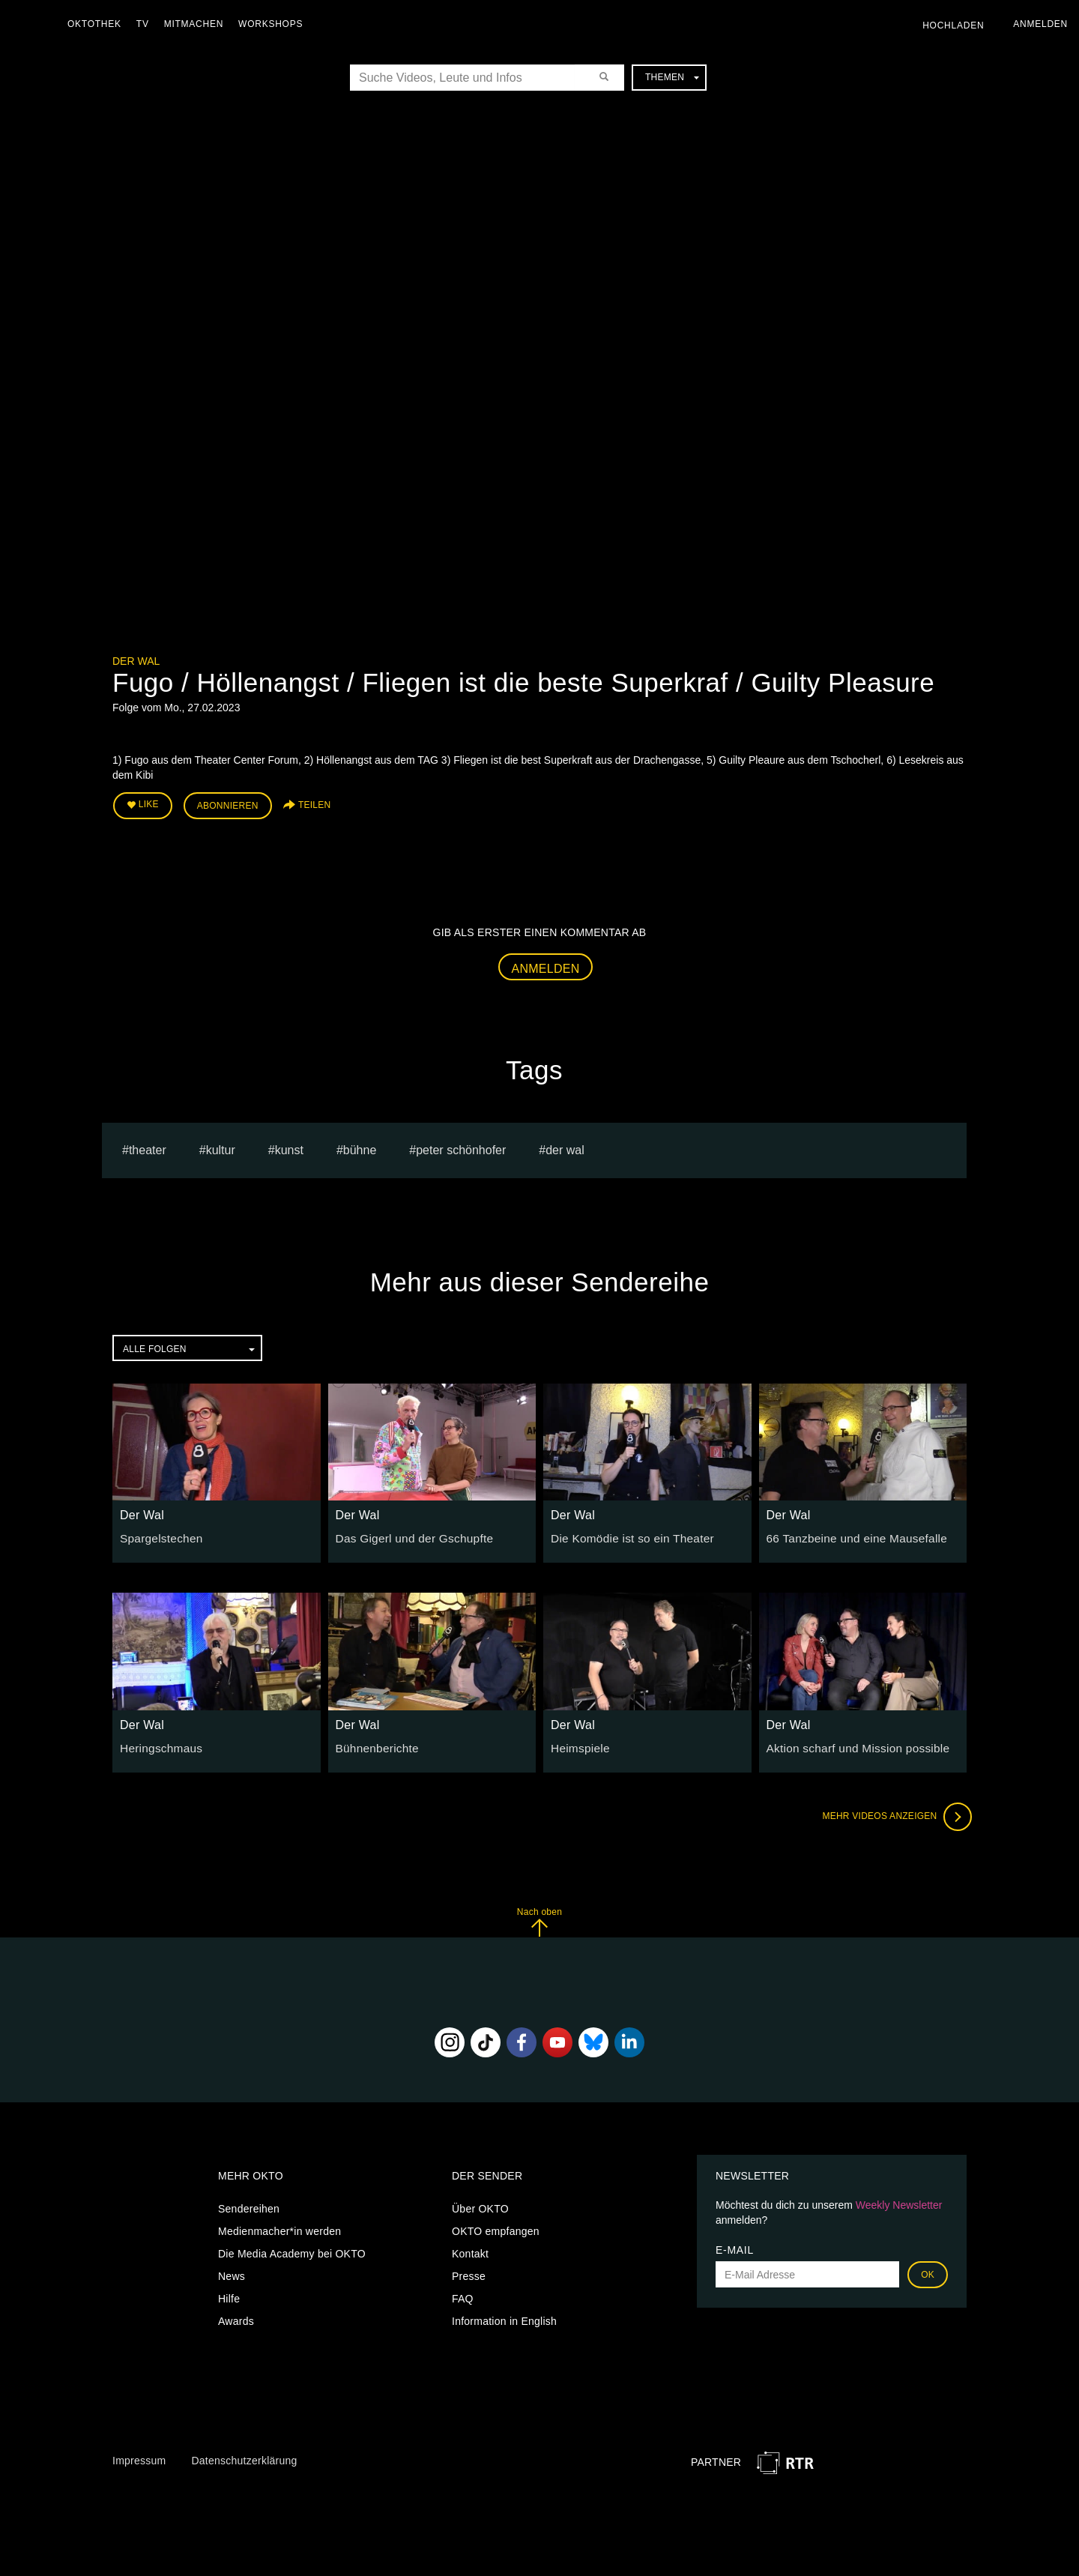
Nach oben (539, 1917)
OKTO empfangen (496, 2227)
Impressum (139, 2457)
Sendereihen (248, 2205)
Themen (672, 77)
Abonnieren (228, 803)
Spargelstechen (158, 1534)
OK (927, 2271)
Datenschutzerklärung (244, 2457)
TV (146, 24)
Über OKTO (480, 2205)
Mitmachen (197, 24)
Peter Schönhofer (461, 1145)
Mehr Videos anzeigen (892, 1812)
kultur (220, 1145)
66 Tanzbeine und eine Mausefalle (849, 1534)
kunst (289, 1145)
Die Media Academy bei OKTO (292, 2250)
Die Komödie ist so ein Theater (625, 1534)
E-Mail (735, 2246)
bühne (360, 1145)
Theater (147, 1145)
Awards (236, 2317)
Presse (469, 2272)
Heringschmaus (158, 1743)
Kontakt (470, 2250)
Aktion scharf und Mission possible (850, 1743)
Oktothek (98, 24)
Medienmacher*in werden (279, 2227)
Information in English (504, 2317)
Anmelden (546, 964)
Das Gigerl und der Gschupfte (408, 1534)
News (231, 2272)
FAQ (463, 2295)
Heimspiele (578, 1743)
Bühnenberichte (374, 1743)
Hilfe (229, 2295)
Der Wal (136, 661)
